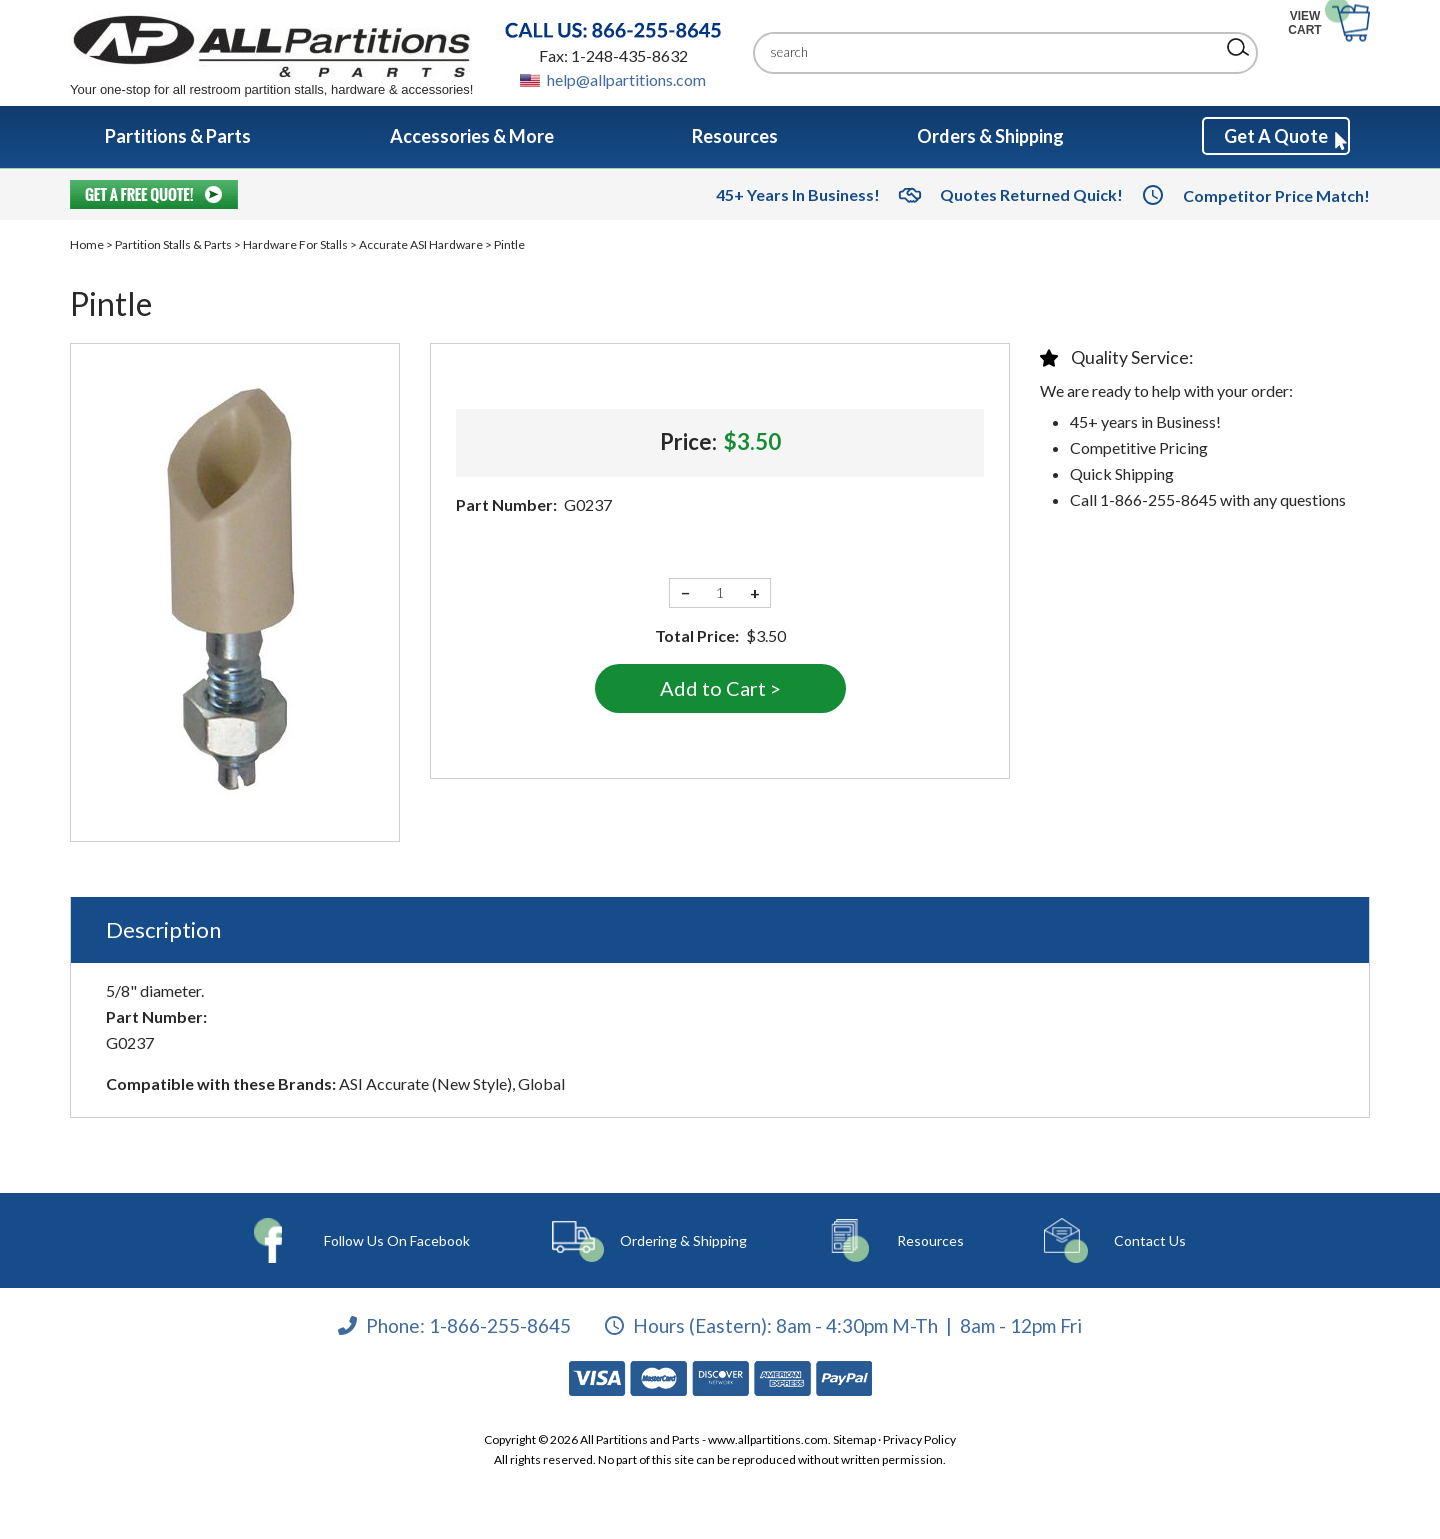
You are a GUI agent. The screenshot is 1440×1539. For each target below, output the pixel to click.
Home (87, 244)
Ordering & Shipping (680, 1240)
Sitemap (854, 1439)
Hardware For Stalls (295, 244)
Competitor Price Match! (1276, 195)
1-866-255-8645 (500, 1324)
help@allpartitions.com (626, 79)
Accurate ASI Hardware (421, 244)
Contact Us (1111, 1240)
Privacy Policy (919, 1439)
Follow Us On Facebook (402, 1240)
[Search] (990, 52)
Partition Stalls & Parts (173, 244)
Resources (909, 1240)
